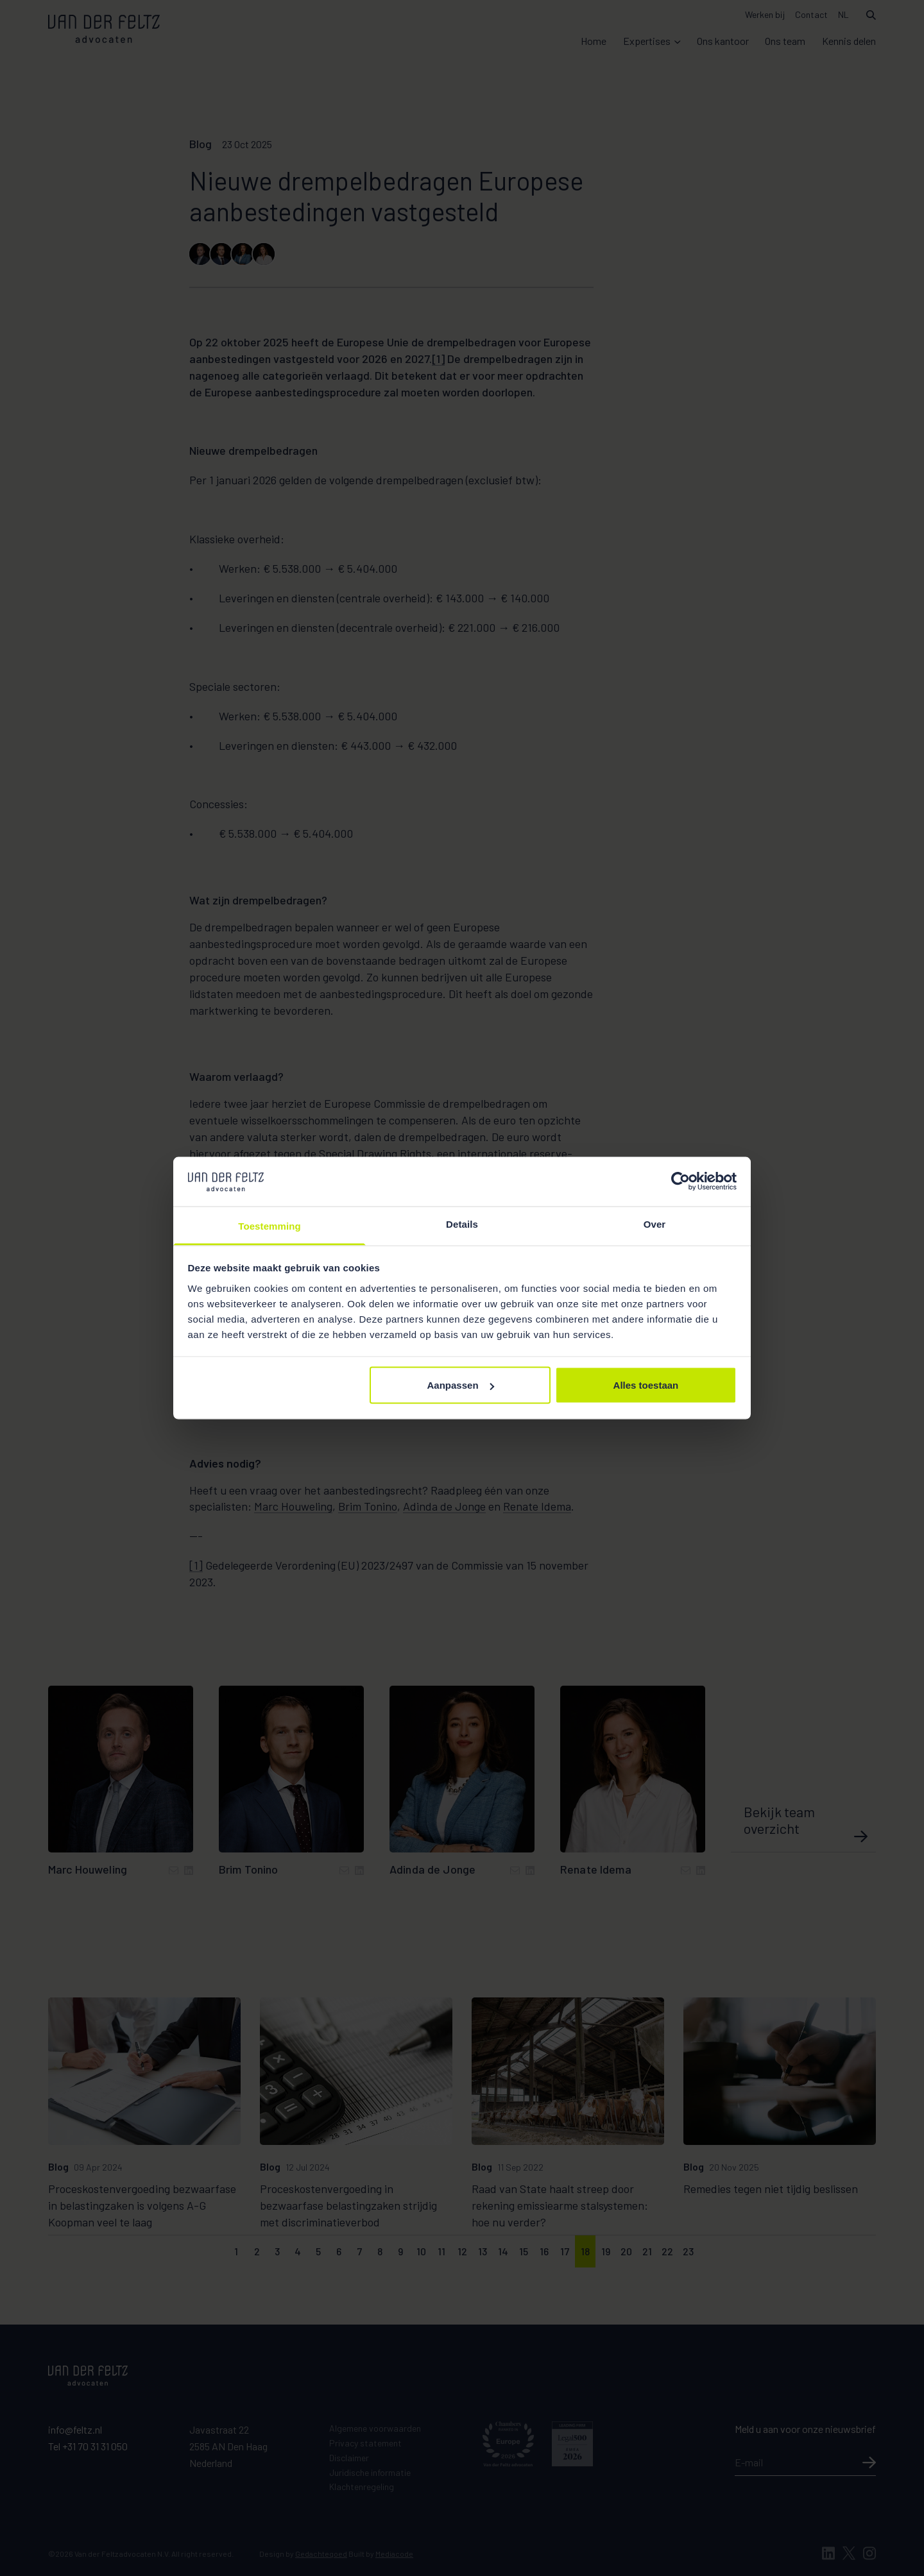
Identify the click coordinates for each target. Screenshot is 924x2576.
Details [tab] (462, 1223)
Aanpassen (460, 1385)
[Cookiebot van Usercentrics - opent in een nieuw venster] (680, 1181)
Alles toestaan (646, 1385)
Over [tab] (655, 1223)
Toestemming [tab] (269, 1225)
